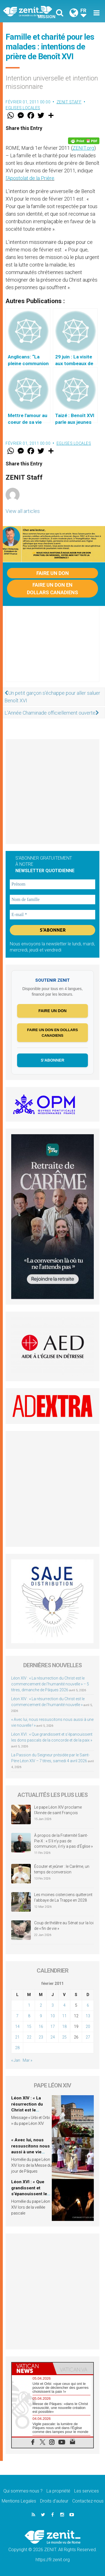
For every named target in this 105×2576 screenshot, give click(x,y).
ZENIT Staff (69, 102)
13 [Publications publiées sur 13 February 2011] (88, 2016)
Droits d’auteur (54, 2501)
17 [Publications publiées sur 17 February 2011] (52, 2026)
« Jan (15, 2060)
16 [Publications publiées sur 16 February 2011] (41, 2026)
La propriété (58, 2491)
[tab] (32, 2368)
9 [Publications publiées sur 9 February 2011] (41, 2016)
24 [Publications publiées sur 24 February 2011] (52, 2037)
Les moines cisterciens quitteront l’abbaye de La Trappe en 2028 (63, 1897)
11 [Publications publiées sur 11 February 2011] (64, 2016)
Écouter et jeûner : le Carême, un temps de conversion (61, 1869)
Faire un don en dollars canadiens (52, 588)
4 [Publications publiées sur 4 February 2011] (64, 2005)
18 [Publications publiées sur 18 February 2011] (64, 2026)
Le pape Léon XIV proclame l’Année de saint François (58, 1810)
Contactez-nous (88, 2501)
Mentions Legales (19, 2501)
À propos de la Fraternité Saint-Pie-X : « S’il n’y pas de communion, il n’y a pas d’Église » (63, 1841)
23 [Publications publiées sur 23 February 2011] (41, 2037)
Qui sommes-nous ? (23, 2491)
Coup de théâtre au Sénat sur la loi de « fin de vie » (64, 1926)
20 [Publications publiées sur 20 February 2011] (88, 2026)
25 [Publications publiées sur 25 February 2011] (64, 2037)
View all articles (23, 511)
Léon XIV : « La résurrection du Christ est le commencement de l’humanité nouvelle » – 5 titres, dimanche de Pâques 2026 (50, 1684)
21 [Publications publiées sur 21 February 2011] (17, 2037)
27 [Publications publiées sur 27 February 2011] (88, 2037)
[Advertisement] (52, 649)
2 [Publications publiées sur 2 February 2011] (41, 2005)
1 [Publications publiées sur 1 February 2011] (29, 2005)
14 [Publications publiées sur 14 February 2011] (17, 2026)
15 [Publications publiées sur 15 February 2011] (29, 2026)
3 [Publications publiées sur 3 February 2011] (53, 2005)
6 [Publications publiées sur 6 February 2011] (88, 2005)
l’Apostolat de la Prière (30, 178)
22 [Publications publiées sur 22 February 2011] (29, 2037)
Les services (86, 2491)
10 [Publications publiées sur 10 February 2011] (52, 2016)
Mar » (27, 2060)
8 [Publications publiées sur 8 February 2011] (29, 2016)
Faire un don (52, 573)
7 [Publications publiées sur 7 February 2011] (17, 2016)
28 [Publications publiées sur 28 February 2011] (17, 2047)
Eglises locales (23, 108)
